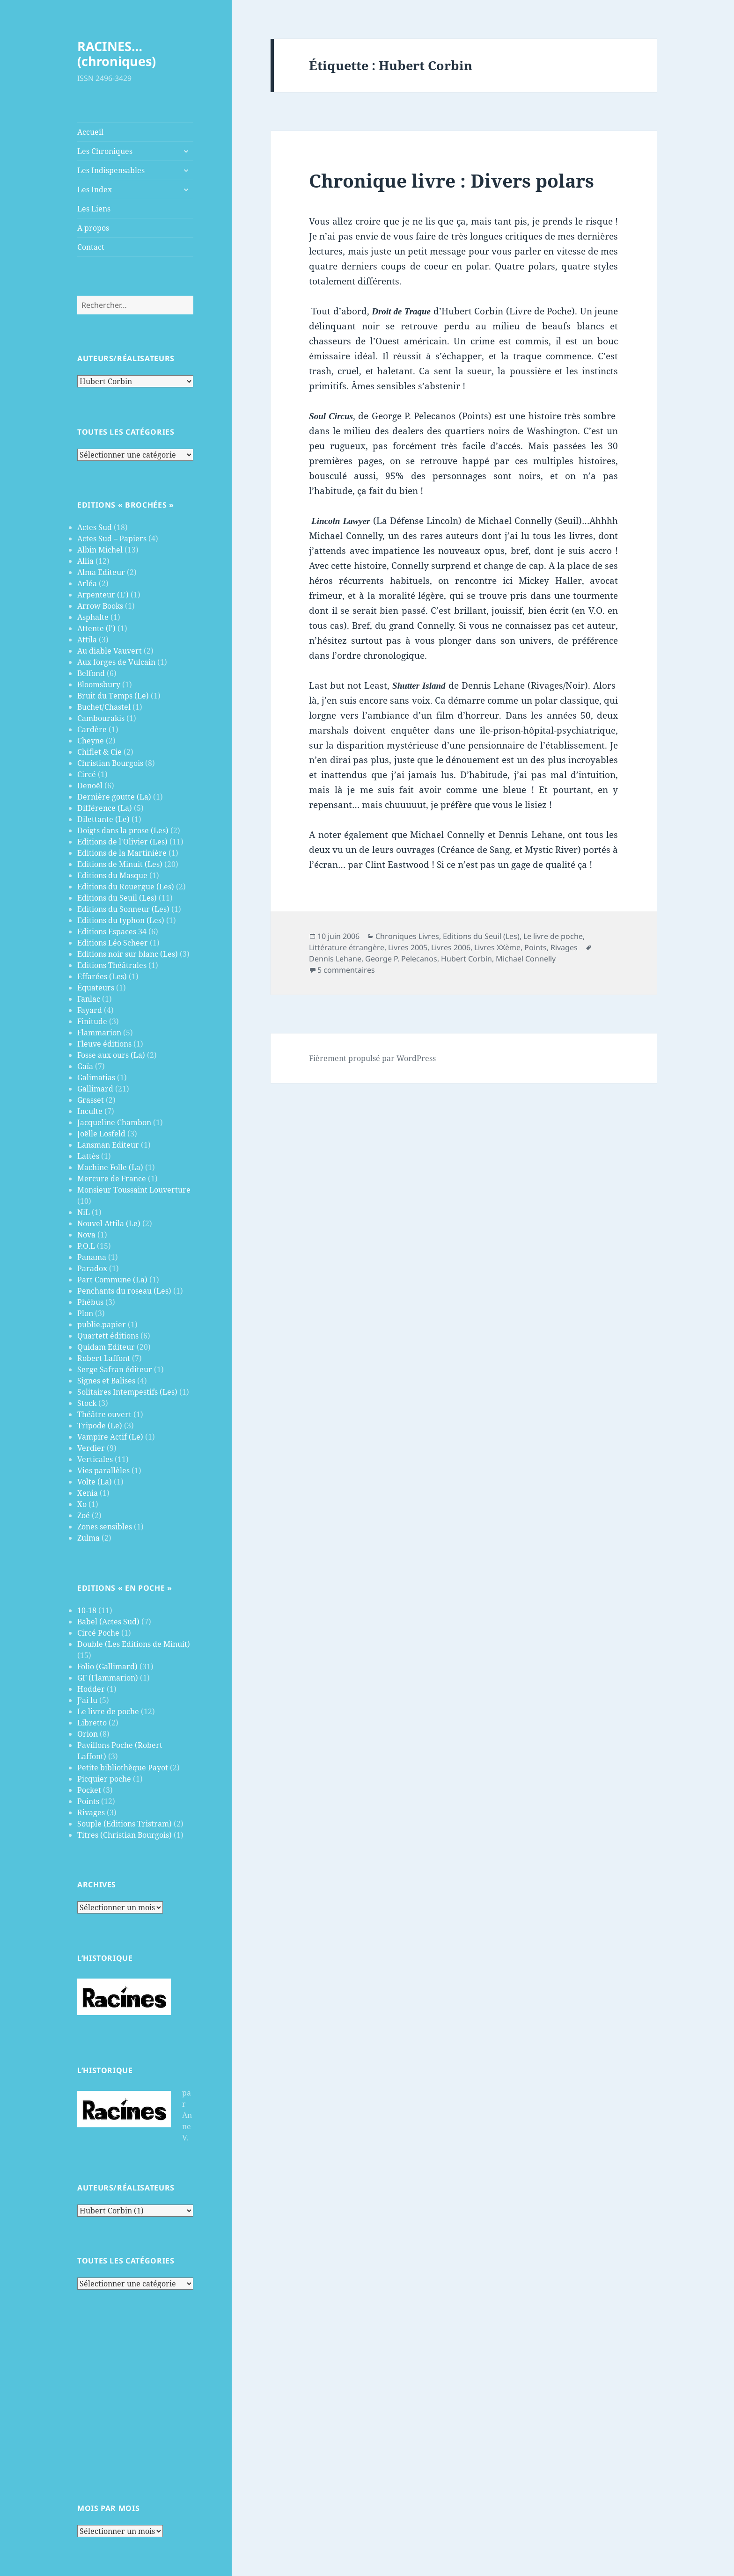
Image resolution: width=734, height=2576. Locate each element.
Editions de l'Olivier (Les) (122, 842)
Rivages (91, 1812)
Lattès (88, 1156)
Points (88, 1801)
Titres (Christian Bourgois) (124, 1835)
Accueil (90, 132)
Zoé (83, 1515)
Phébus (90, 1302)
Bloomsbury (98, 684)
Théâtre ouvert (104, 1414)
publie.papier (101, 1324)
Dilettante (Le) (103, 819)
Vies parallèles (103, 1470)
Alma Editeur (101, 572)
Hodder (91, 1689)
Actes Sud (94, 527)
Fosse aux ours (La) (111, 1055)
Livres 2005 (407, 947)
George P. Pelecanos (401, 958)
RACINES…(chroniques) (116, 53)
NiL (83, 1212)
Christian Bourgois (110, 763)
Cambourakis (101, 718)
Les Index (94, 189)
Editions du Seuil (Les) (117, 898)
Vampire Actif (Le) (110, 1437)
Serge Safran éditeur (114, 1369)
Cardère (92, 729)
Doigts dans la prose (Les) (123, 830)
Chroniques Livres (407, 936)
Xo (82, 1504)
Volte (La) (94, 1482)
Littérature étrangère (346, 947)
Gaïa (85, 1066)
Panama (91, 1257)
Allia (85, 561)
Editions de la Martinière (122, 853)
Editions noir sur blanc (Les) (127, 954)
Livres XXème (497, 947)
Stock (86, 1403)
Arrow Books (100, 606)
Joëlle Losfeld (101, 1133)
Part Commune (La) (112, 1279)
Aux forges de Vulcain (116, 662)
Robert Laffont (103, 1358)
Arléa (87, 583)
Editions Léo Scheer (112, 943)
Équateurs (95, 987)
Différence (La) (104, 808)
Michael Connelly (526, 958)
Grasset (90, 1100)
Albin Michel (100, 550)
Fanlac (88, 999)
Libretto (92, 1722)
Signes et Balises (106, 1380)
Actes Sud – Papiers (112, 538)
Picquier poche (104, 1779)
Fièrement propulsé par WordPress (372, 1058)
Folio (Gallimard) (107, 1666)
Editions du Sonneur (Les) (123, 909)
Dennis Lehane (335, 958)
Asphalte (93, 617)
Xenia (87, 1493)
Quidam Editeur (106, 1347)
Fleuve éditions (104, 1044)
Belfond (91, 673)
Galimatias (96, 1077)
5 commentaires (346, 970)
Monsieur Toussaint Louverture (134, 1190)
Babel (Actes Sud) (108, 1621)
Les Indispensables (111, 170)
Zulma (88, 1538)
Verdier (91, 1448)
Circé (86, 774)
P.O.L (86, 1246)
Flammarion (99, 1032)
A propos (93, 228)
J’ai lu (87, 1700)
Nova (86, 1235)
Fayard (89, 1010)
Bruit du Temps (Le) (113, 696)
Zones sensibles (104, 1526)
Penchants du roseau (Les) (124, 1291)
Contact (90, 247)
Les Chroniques (104, 151)
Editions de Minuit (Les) (119, 864)
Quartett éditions (108, 1336)
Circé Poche (98, 1633)
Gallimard (95, 1089)
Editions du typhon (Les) (120, 920)
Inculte (90, 1111)
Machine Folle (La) (110, 1167)
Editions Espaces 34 (112, 931)
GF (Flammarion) (107, 1678)
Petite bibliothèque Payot (122, 1767)
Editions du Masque (112, 875)
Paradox (92, 1268)
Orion (87, 1734)
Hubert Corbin (466, 958)
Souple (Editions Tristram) (124, 1824)
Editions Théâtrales (112, 965)
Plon (85, 1313)
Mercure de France (111, 1178)
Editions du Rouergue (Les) (125, 886)
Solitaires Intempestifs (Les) (127, 1392)
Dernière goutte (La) (114, 797)
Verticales (95, 1459)
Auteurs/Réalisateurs (126, 358)
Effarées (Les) (102, 976)
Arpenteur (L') (103, 594)
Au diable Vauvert (109, 651)
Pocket (89, 1790)
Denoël (90, 785)
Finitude (92, 1021)
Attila (87, 639)
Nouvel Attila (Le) (108, 1223)
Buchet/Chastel (104, 707)
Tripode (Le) (99, 1425)
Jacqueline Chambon (114, 1122)
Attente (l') (96, 628)
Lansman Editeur (108, 1145)
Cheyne (90, 740)
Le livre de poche (108, 1711)
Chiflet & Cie (99, 752)
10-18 (86, 1610)
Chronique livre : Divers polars (451, 180)
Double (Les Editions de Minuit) (133, 1644)
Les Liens (93, 209)
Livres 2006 (450, 947)
